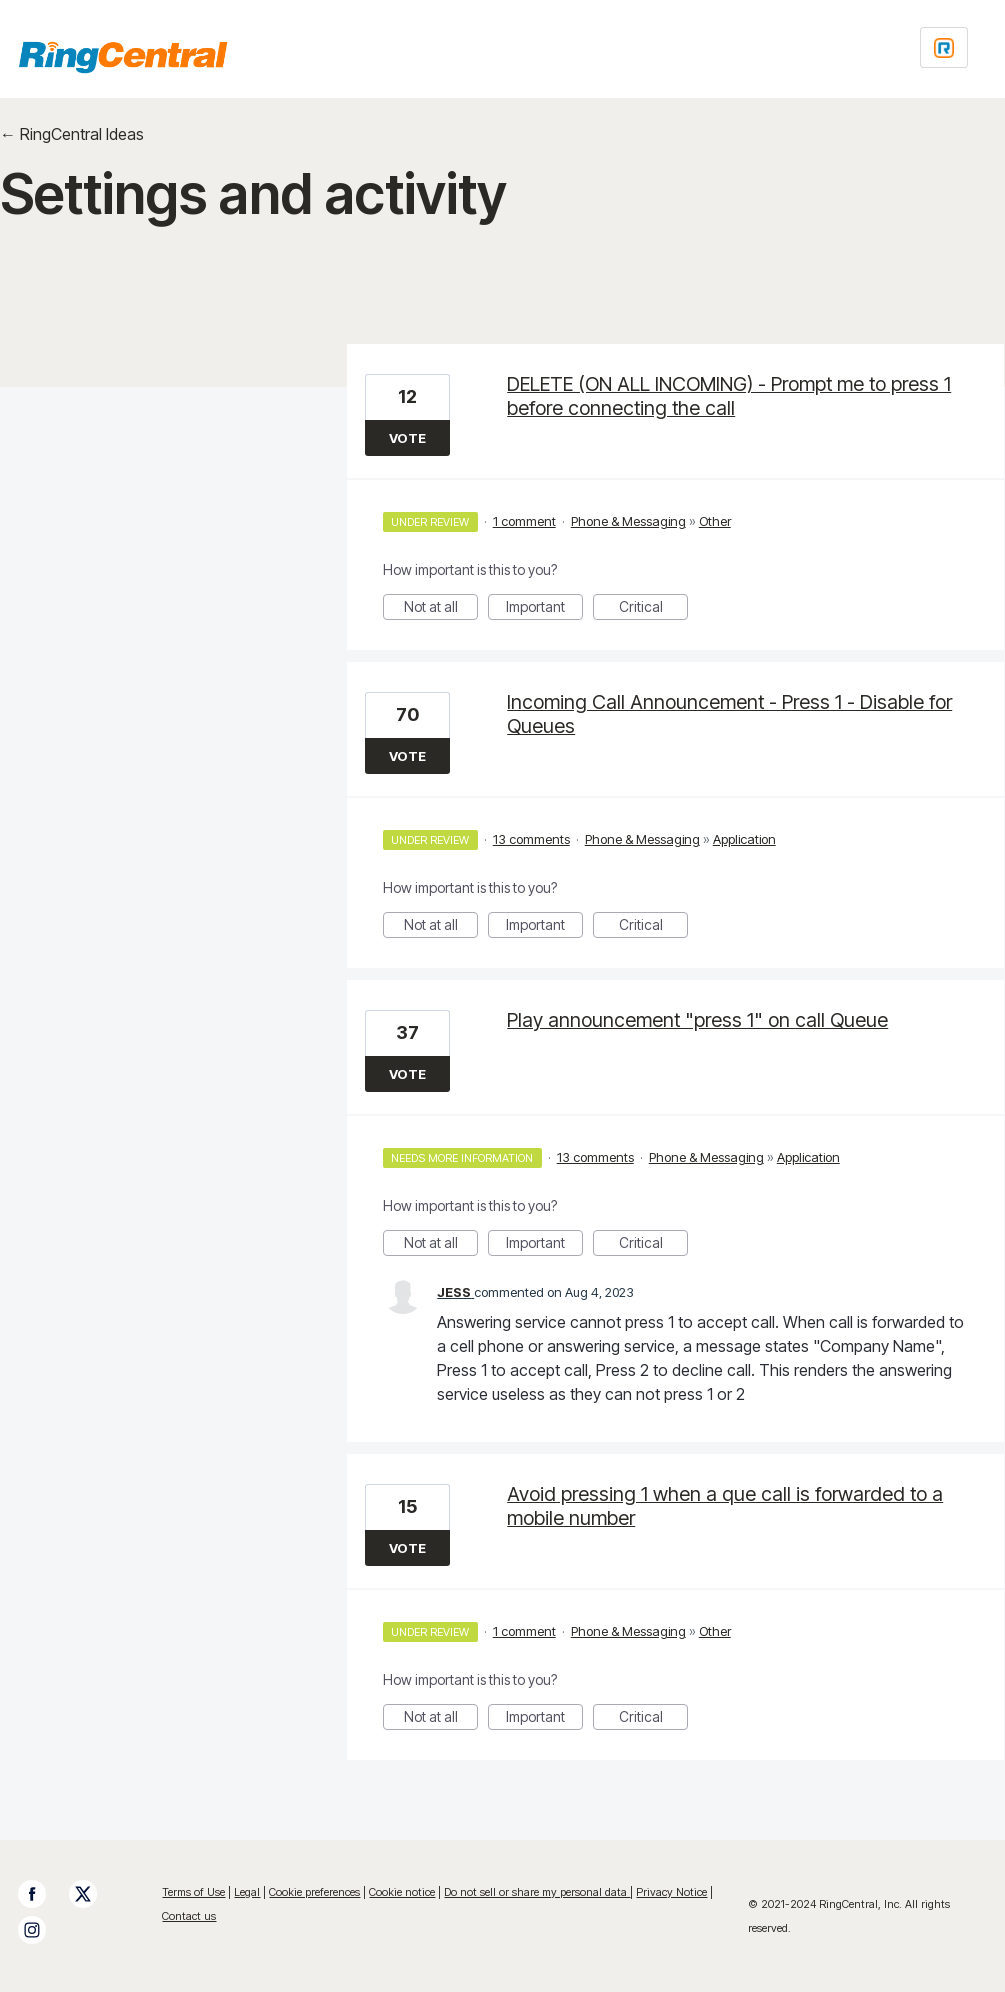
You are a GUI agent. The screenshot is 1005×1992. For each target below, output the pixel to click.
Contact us (189, 1916)
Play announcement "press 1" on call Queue (697, 1020)
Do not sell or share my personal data (537, 1892)
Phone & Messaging (628, 521)
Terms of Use (193, 1892)
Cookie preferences (314, 1892)
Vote (407, 438)
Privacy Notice (671, 1892)
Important (544, 609)
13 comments (531, 839)
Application (744, 839)
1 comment (524, 521)
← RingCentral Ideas (72, 134)
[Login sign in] (944, 47)
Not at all (441, 609)
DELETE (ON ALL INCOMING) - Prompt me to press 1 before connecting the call (729, 396)
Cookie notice (402, 1892)
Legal (247, 1892)
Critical (654, 609)
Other (715, 521)
